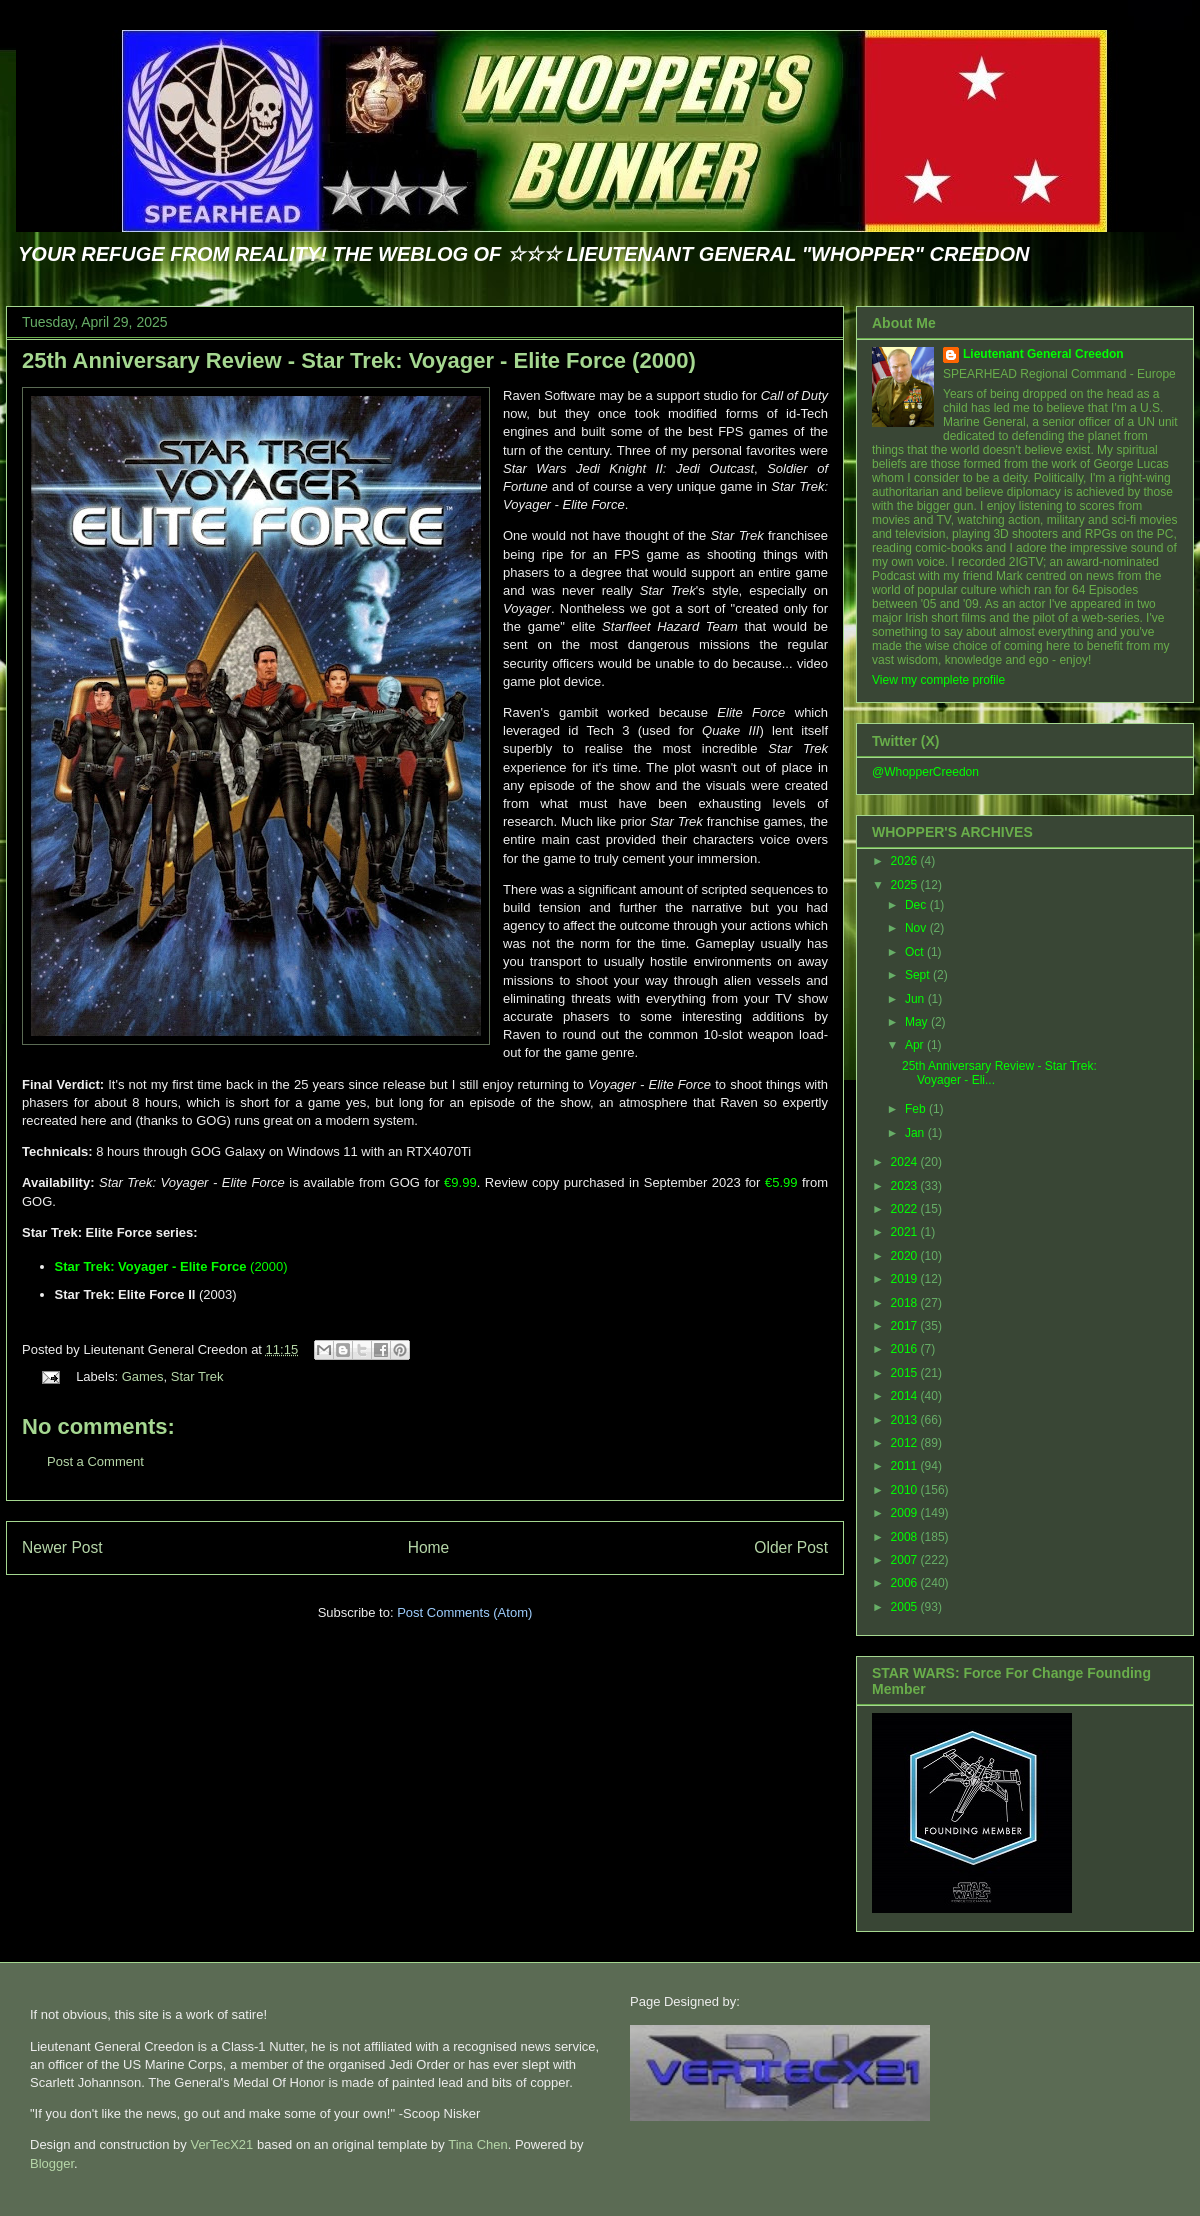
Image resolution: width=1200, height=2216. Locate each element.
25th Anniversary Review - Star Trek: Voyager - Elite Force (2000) (359, 360)
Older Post (791, 1547)
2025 (906, 885)
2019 (906, 1279)
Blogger (52, 2163)
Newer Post (62, 1547)
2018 (906, 1303)
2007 (906, 1560)
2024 (906, 1162)
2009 (906, 1513)
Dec (917, 905)
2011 (906, 1466)
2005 (906, 1607)
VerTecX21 (221, 2144)
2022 (906, 1209)
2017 (906, 1326)
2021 (906, 1232)
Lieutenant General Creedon (1043, 354)
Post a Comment (95, 1461)
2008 (906, 1537)
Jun (916, 999)
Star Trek (197, 1376)
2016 (906, 1349)
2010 (906, 1490)
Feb (917, 1109)
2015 (906, 1373)
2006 (906, 1583)
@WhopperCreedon (925, 772)
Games (143, 1376)
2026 (906, 861)
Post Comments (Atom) (464, 1612)
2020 (906, 1256)
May (918, 1022)
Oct (916, 952)
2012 (906, 1443)
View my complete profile (938, 680)
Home (429, 1547)
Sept (919, 975)
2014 (906, 1396)
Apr (916, 1045)
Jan (916, 1133)
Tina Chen (478, 2144)
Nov (917, 928)
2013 (906, 1420)
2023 (906, 1186)
